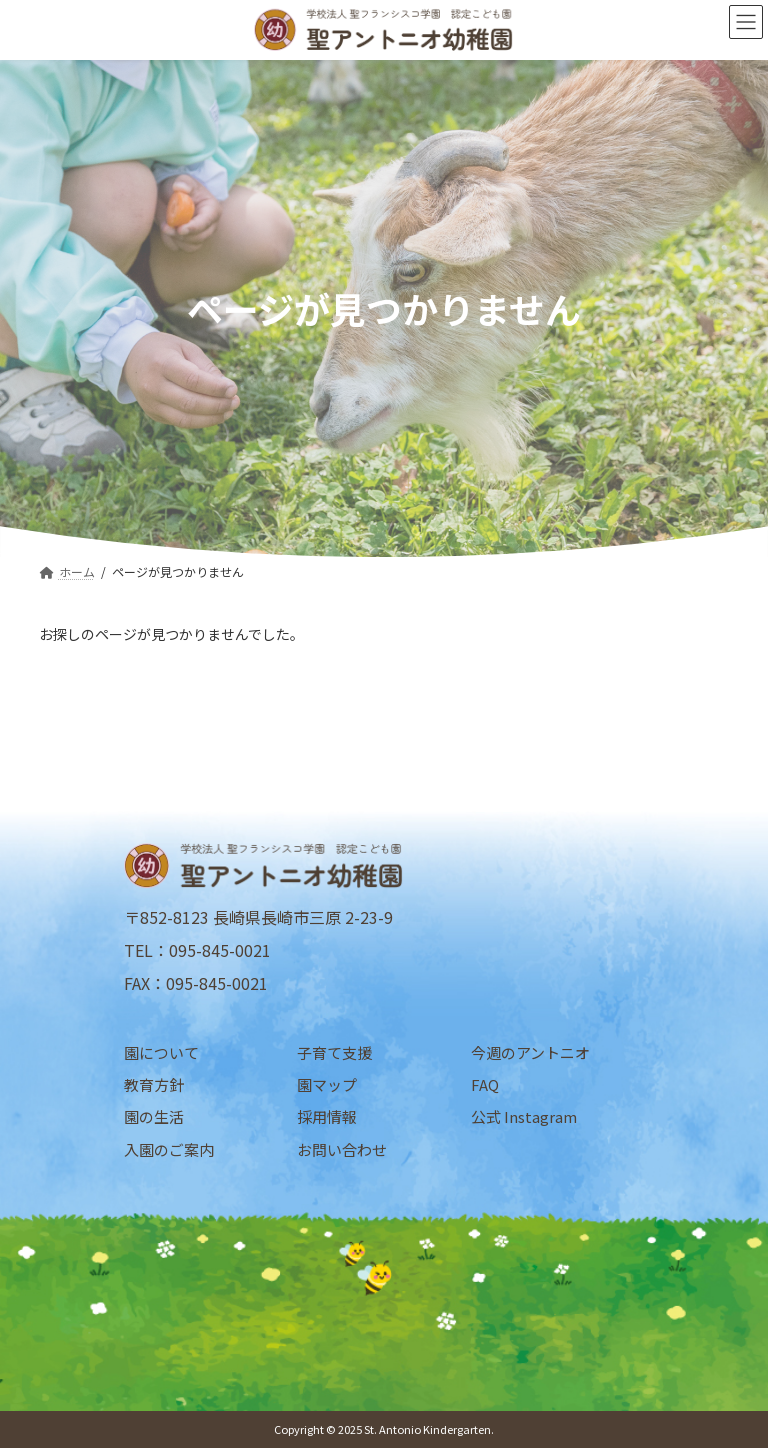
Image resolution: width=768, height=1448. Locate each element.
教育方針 (154, 1084)
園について (161, 1052)
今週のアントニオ (530, 1052)
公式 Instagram (524, 1116)
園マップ (327, 1084)
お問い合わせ (342, 1148)
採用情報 (327, 1116)
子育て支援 (334, 1052)
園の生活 (154, 1116)
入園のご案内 (169, 1148)
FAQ (485, 1084)
